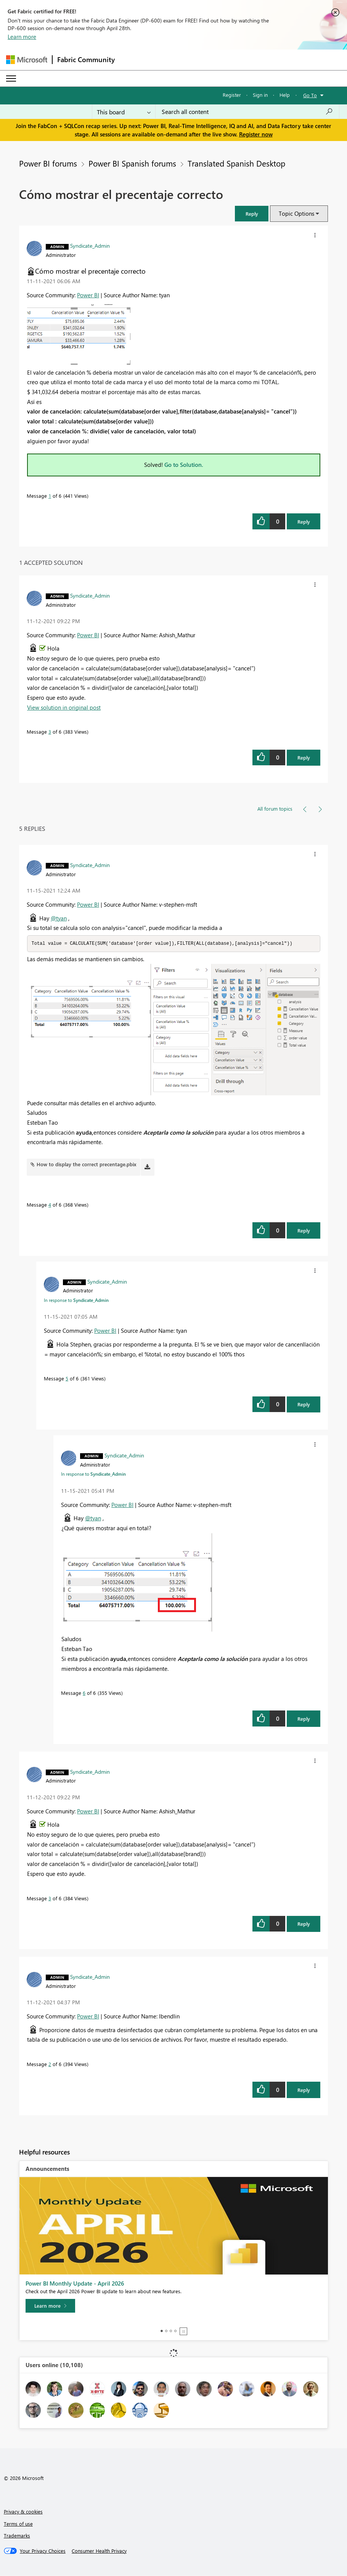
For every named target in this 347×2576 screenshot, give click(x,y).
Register (232, 94)
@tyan (59, 918)
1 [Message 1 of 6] (49, 495)
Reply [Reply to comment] (303, 757)
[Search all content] (247, 111)
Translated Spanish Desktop (236, 163)
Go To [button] (310, 95)
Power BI (88, 295)
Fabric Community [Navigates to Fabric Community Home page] (86, 59)
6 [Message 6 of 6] (84, 1693)
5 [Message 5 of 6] (67, 1378)
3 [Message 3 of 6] (49, 731)
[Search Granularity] (123, 111)
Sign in (260, 94)
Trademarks (17, 2536)
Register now (256, 134)
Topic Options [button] (296, 213)
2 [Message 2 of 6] (49, 2064)
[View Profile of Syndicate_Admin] (90, 245)
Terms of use (18, 2524)
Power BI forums (48, 163)
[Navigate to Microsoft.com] (26, 59)
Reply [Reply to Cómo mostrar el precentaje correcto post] (303, 521)
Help (285, 94)
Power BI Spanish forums (132, 163)
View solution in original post (64, 707)
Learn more (22, 36)
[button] (251, 213)
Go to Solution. (183, 464)
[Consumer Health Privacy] (99, 2551)
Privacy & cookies (23, 2512)
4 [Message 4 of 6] (49, 1205)
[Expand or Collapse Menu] (11, 79)
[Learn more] (50, 2306)
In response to (76, 1300)
